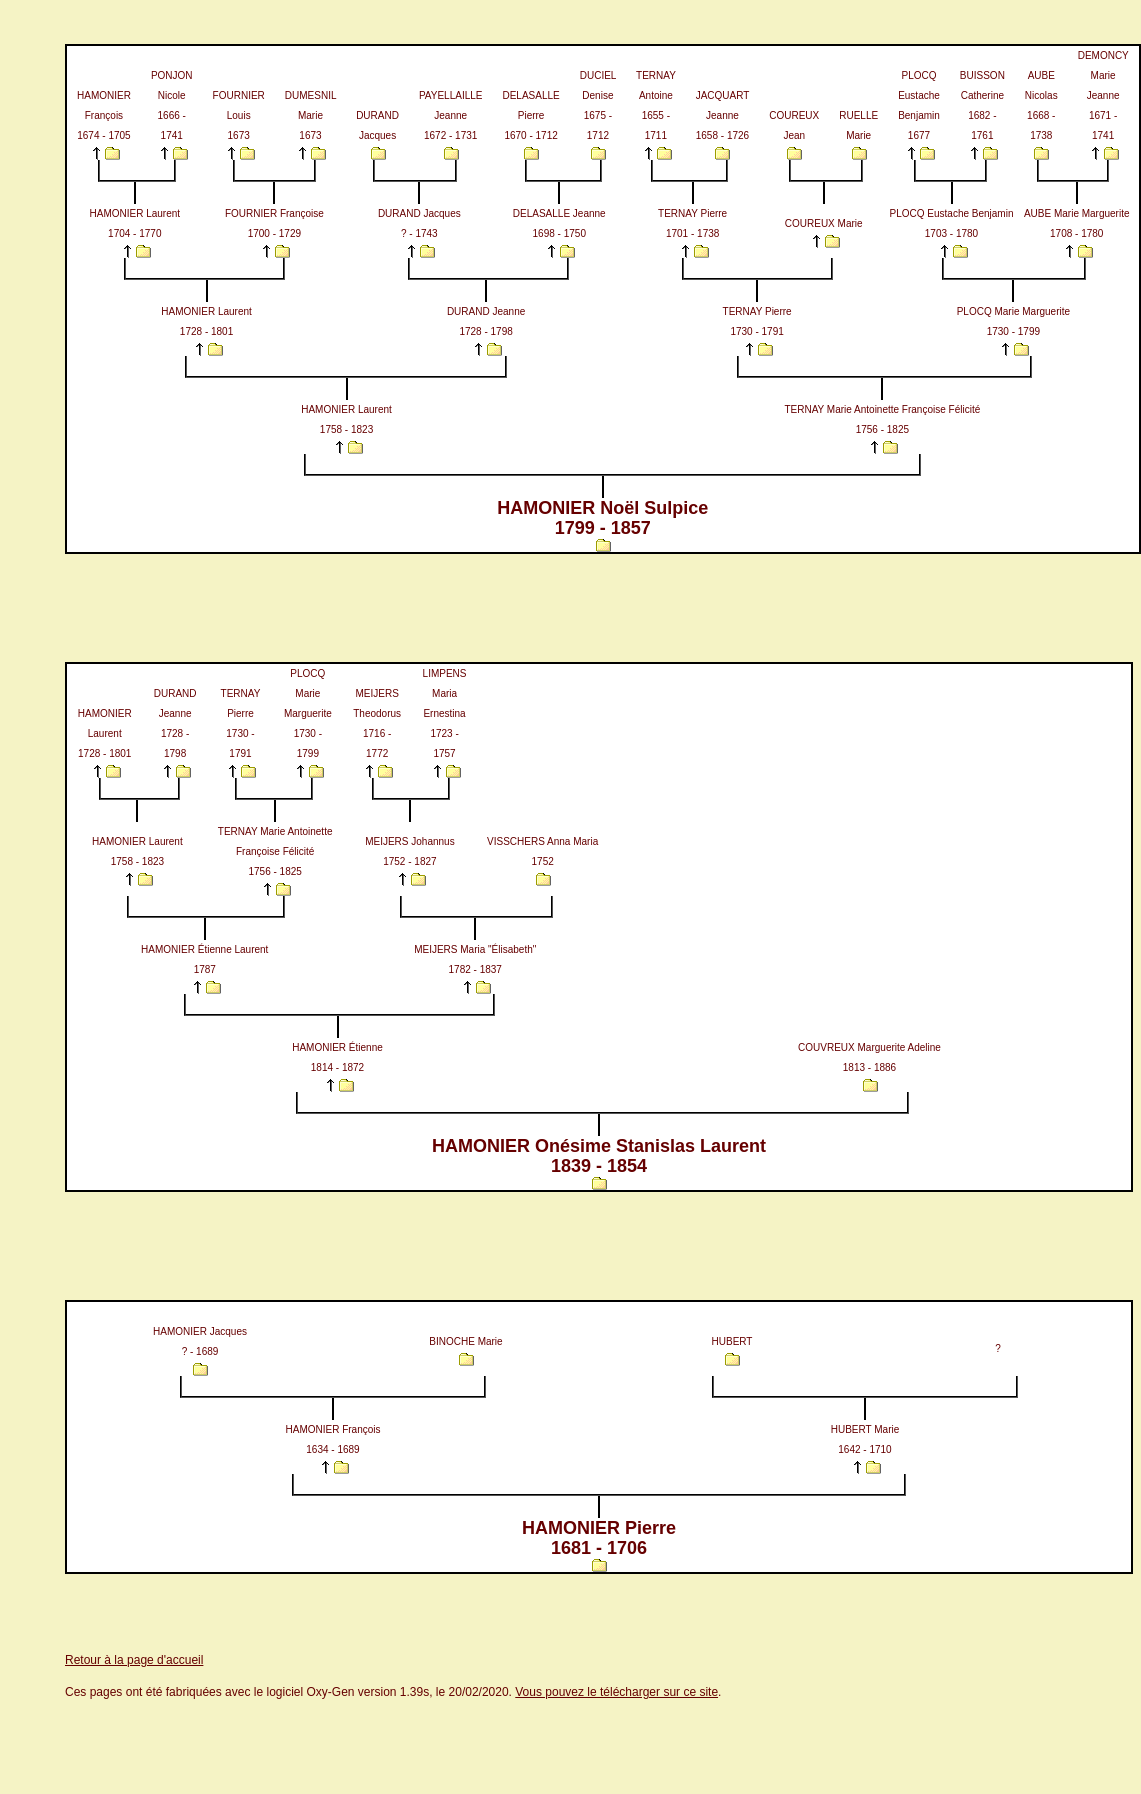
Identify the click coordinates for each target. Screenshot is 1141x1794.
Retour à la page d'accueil (134, 1660)
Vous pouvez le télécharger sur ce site (616, 1692)
